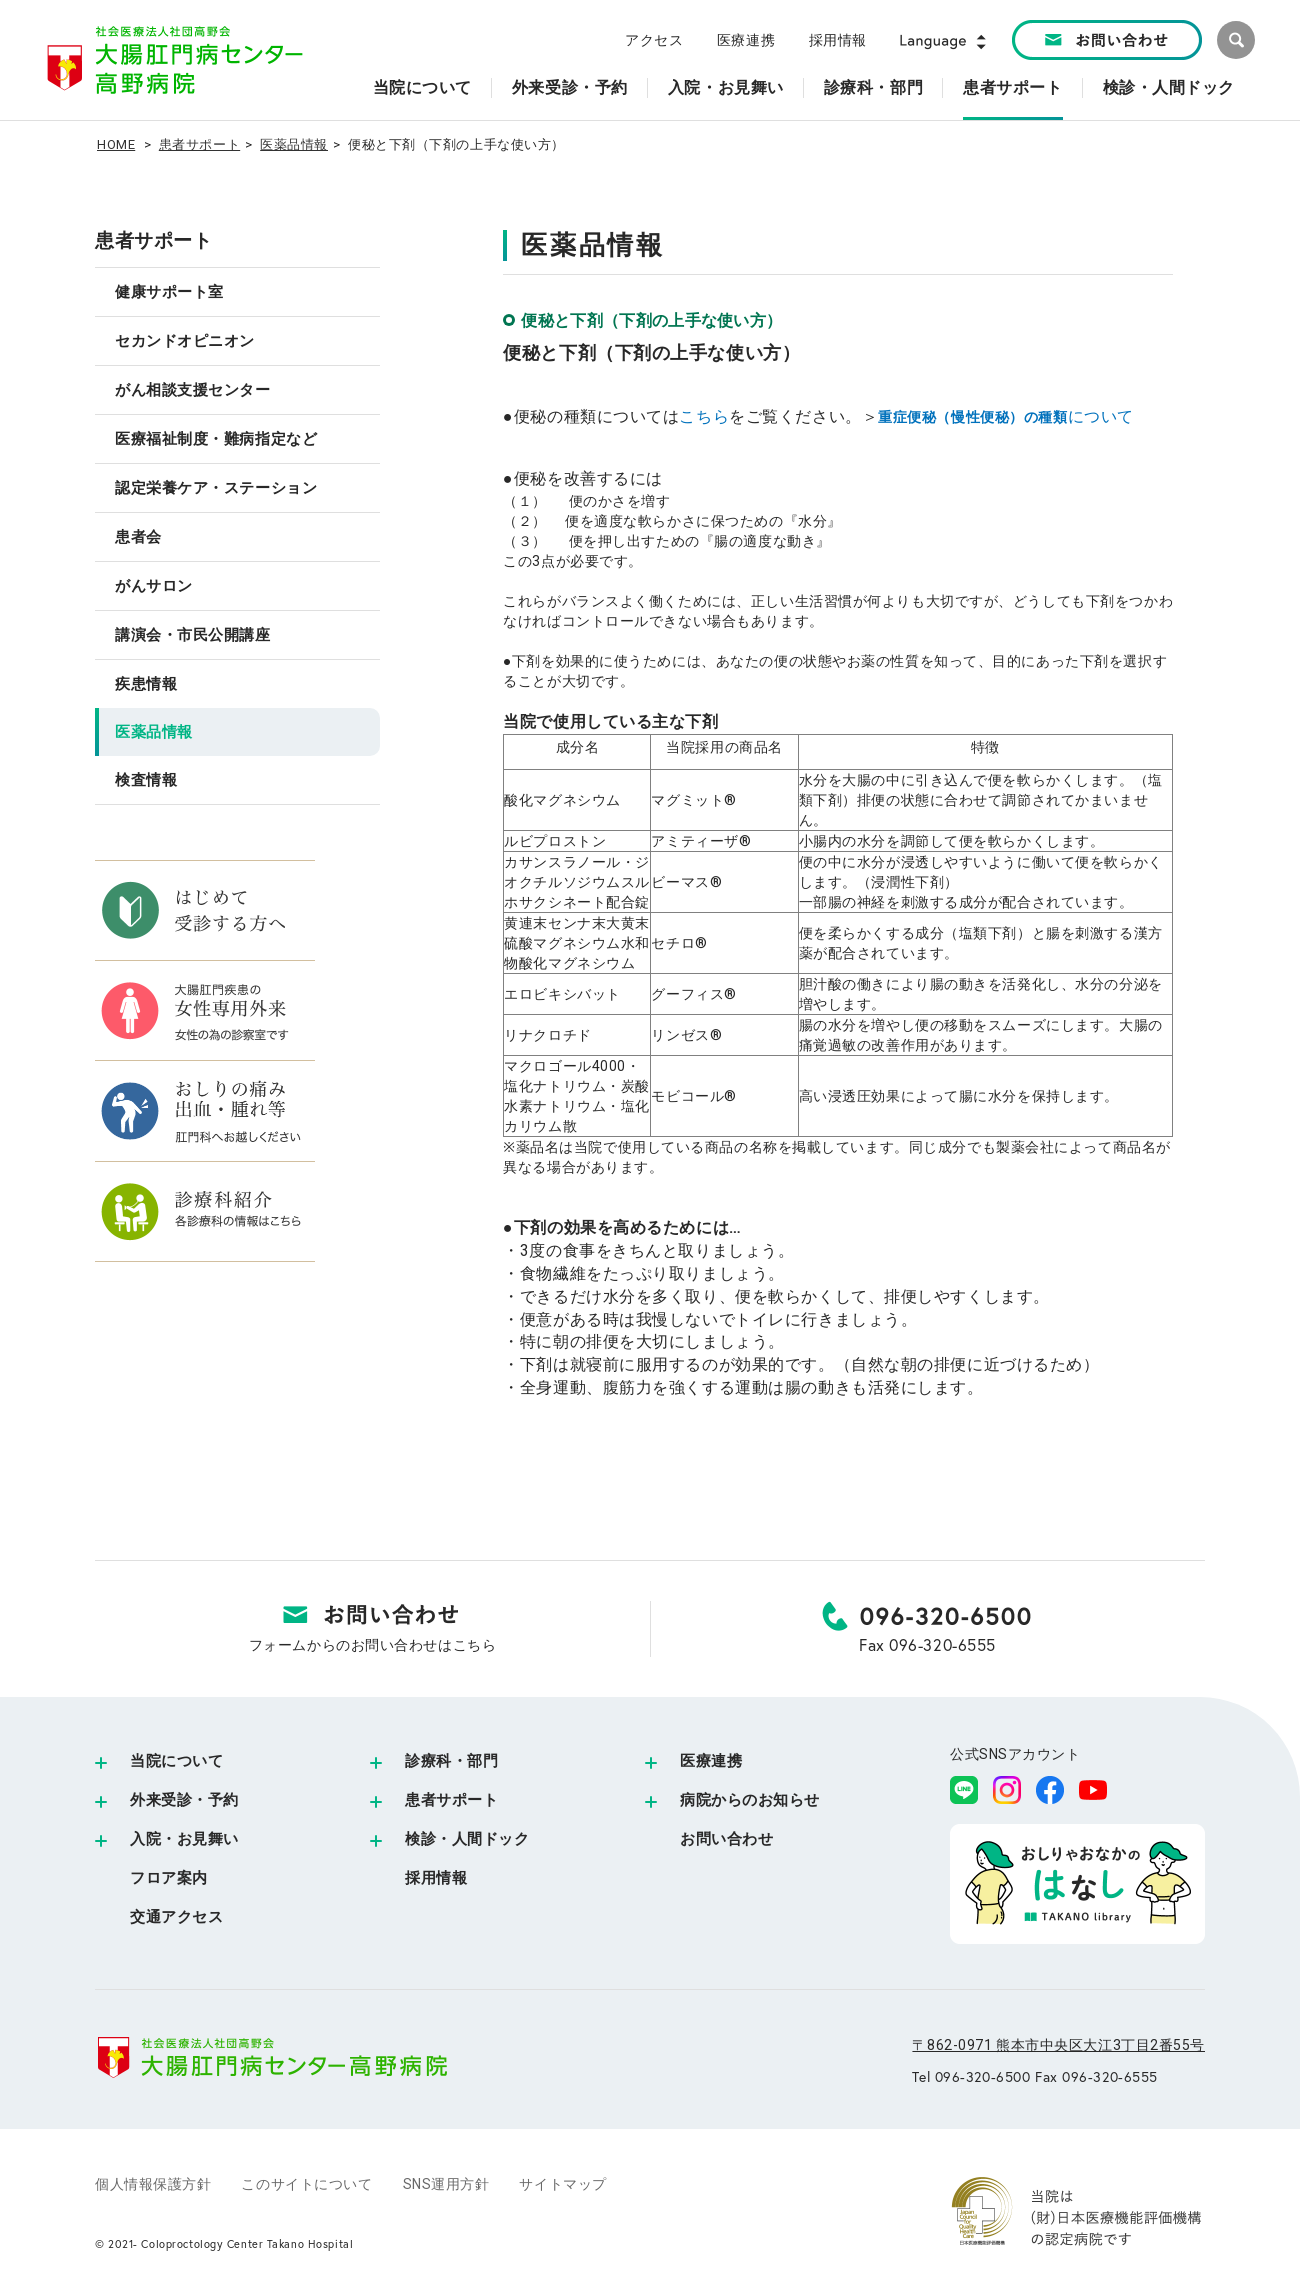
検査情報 (146, 780)
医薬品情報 (294, 144)
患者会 (138, 537)
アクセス (654, 40)
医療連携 (746, 40)
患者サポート (199, 144)
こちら (704, 416)
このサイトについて (306, 2184)
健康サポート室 (169, 292)
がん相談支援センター (193, 390)
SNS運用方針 (446, 2184)
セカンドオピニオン (185, 341)
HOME (116, 144)
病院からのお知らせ (750, 1800)
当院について (176, 1761)
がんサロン (154, 586)
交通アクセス (176, 1917)
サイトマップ (562, 2184)
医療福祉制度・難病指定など (216, 439)
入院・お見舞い (184, 1839)
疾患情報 (146, 684)
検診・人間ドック (467, 1839)
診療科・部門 (451, 1761)
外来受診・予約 (184, 1800)
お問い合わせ (726, 1839)
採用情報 (838, 40)
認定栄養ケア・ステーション (216, 488)
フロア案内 (169, 1878)
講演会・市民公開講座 (193, 635)
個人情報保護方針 (153, 2184)
